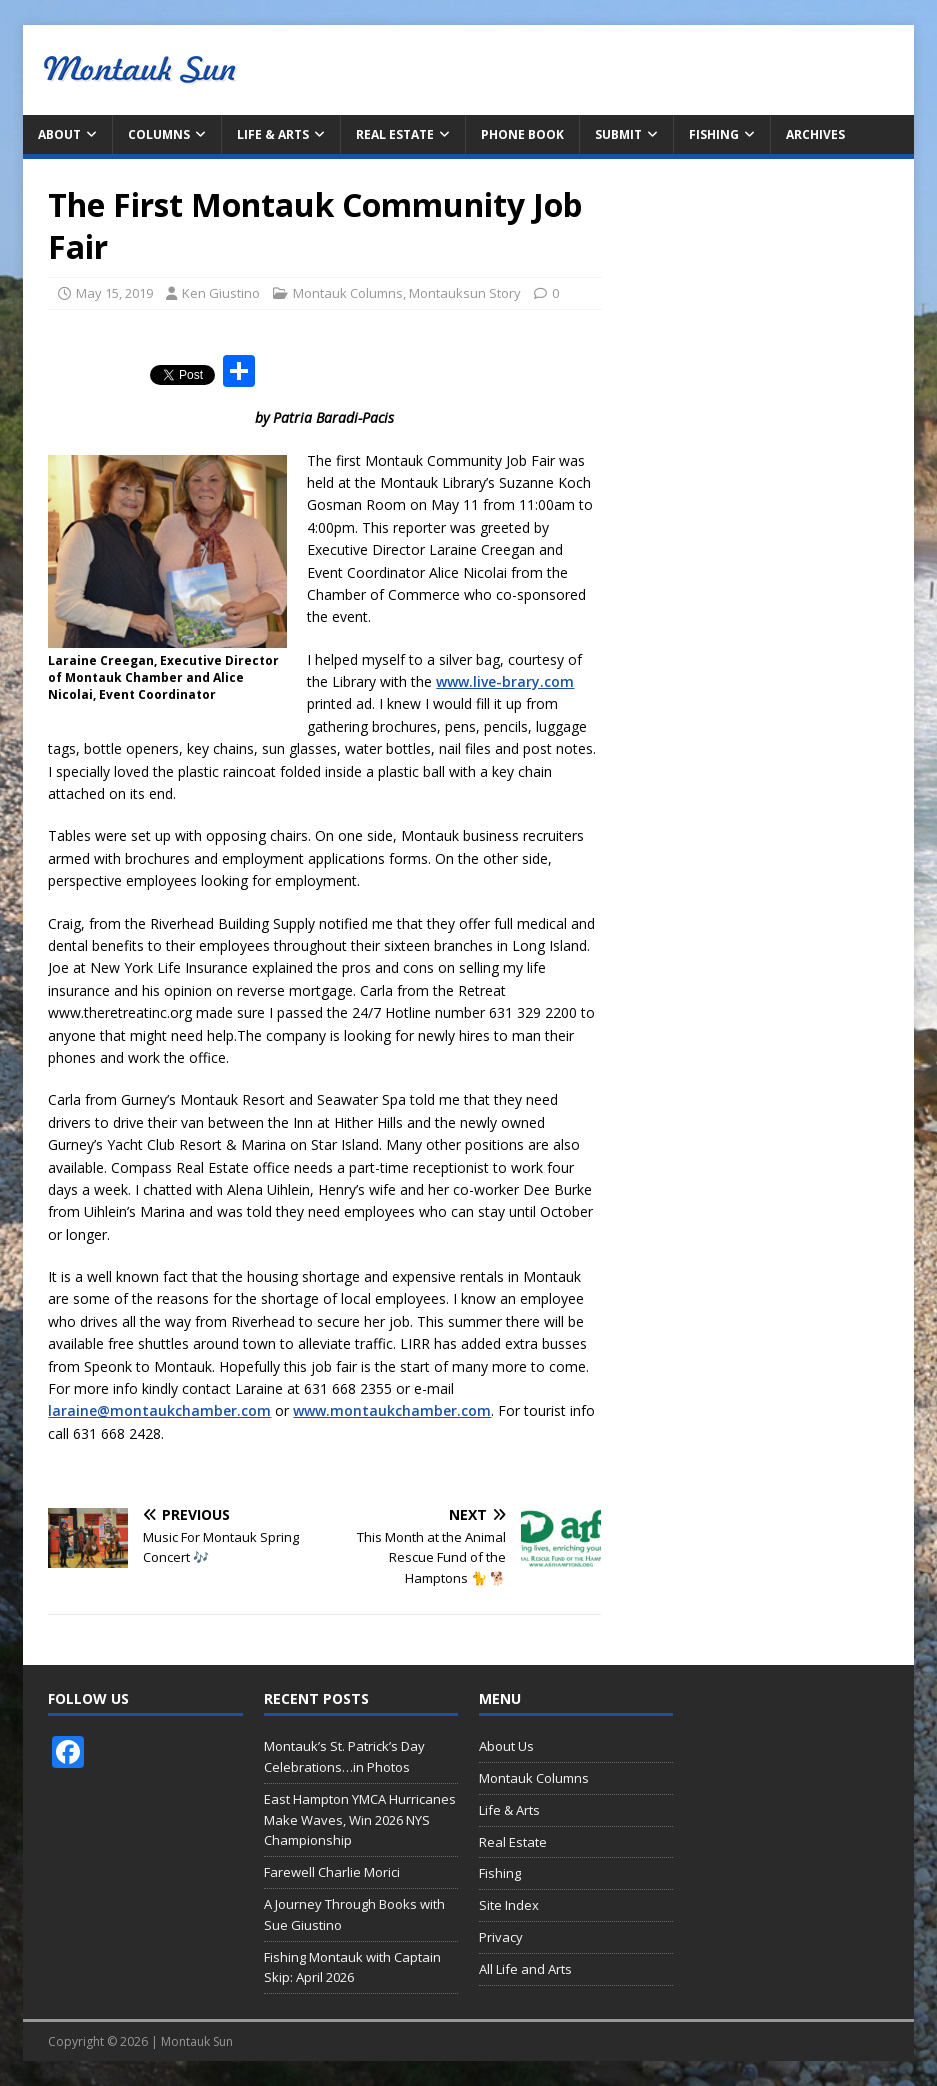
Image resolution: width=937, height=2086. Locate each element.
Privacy (501, 1937)
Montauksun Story (465, 293)
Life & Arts (273, 134)
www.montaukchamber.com (392, 1410)
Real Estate (395, 134)
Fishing (714, 134)
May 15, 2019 (114, 293)
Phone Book (522, 134)
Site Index (509, 1905)
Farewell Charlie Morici (332, 1872)
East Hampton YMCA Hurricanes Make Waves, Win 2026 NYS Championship (360, 1820)
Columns (159, 134)
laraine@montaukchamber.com (159, 1410)
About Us (506, 1746)
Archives (815, 134)
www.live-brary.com (505, 681)
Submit (618, 134)
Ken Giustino (221, 293)
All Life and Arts (525, 1969)
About (59, 134)
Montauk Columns (348, 293)
